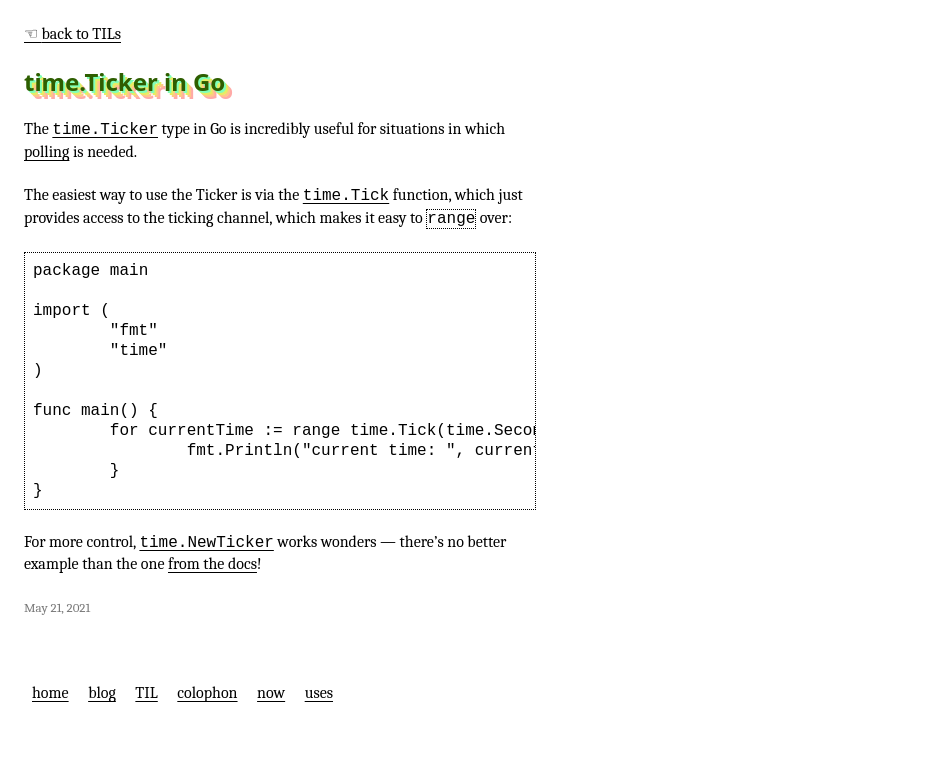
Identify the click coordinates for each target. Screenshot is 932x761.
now (271, 693)
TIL (146, 693)
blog (102, 693)
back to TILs (81, 34)
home (50, 693)
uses (319, 693)
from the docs (212, 564)
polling (46, 152)
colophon (207, 693)
